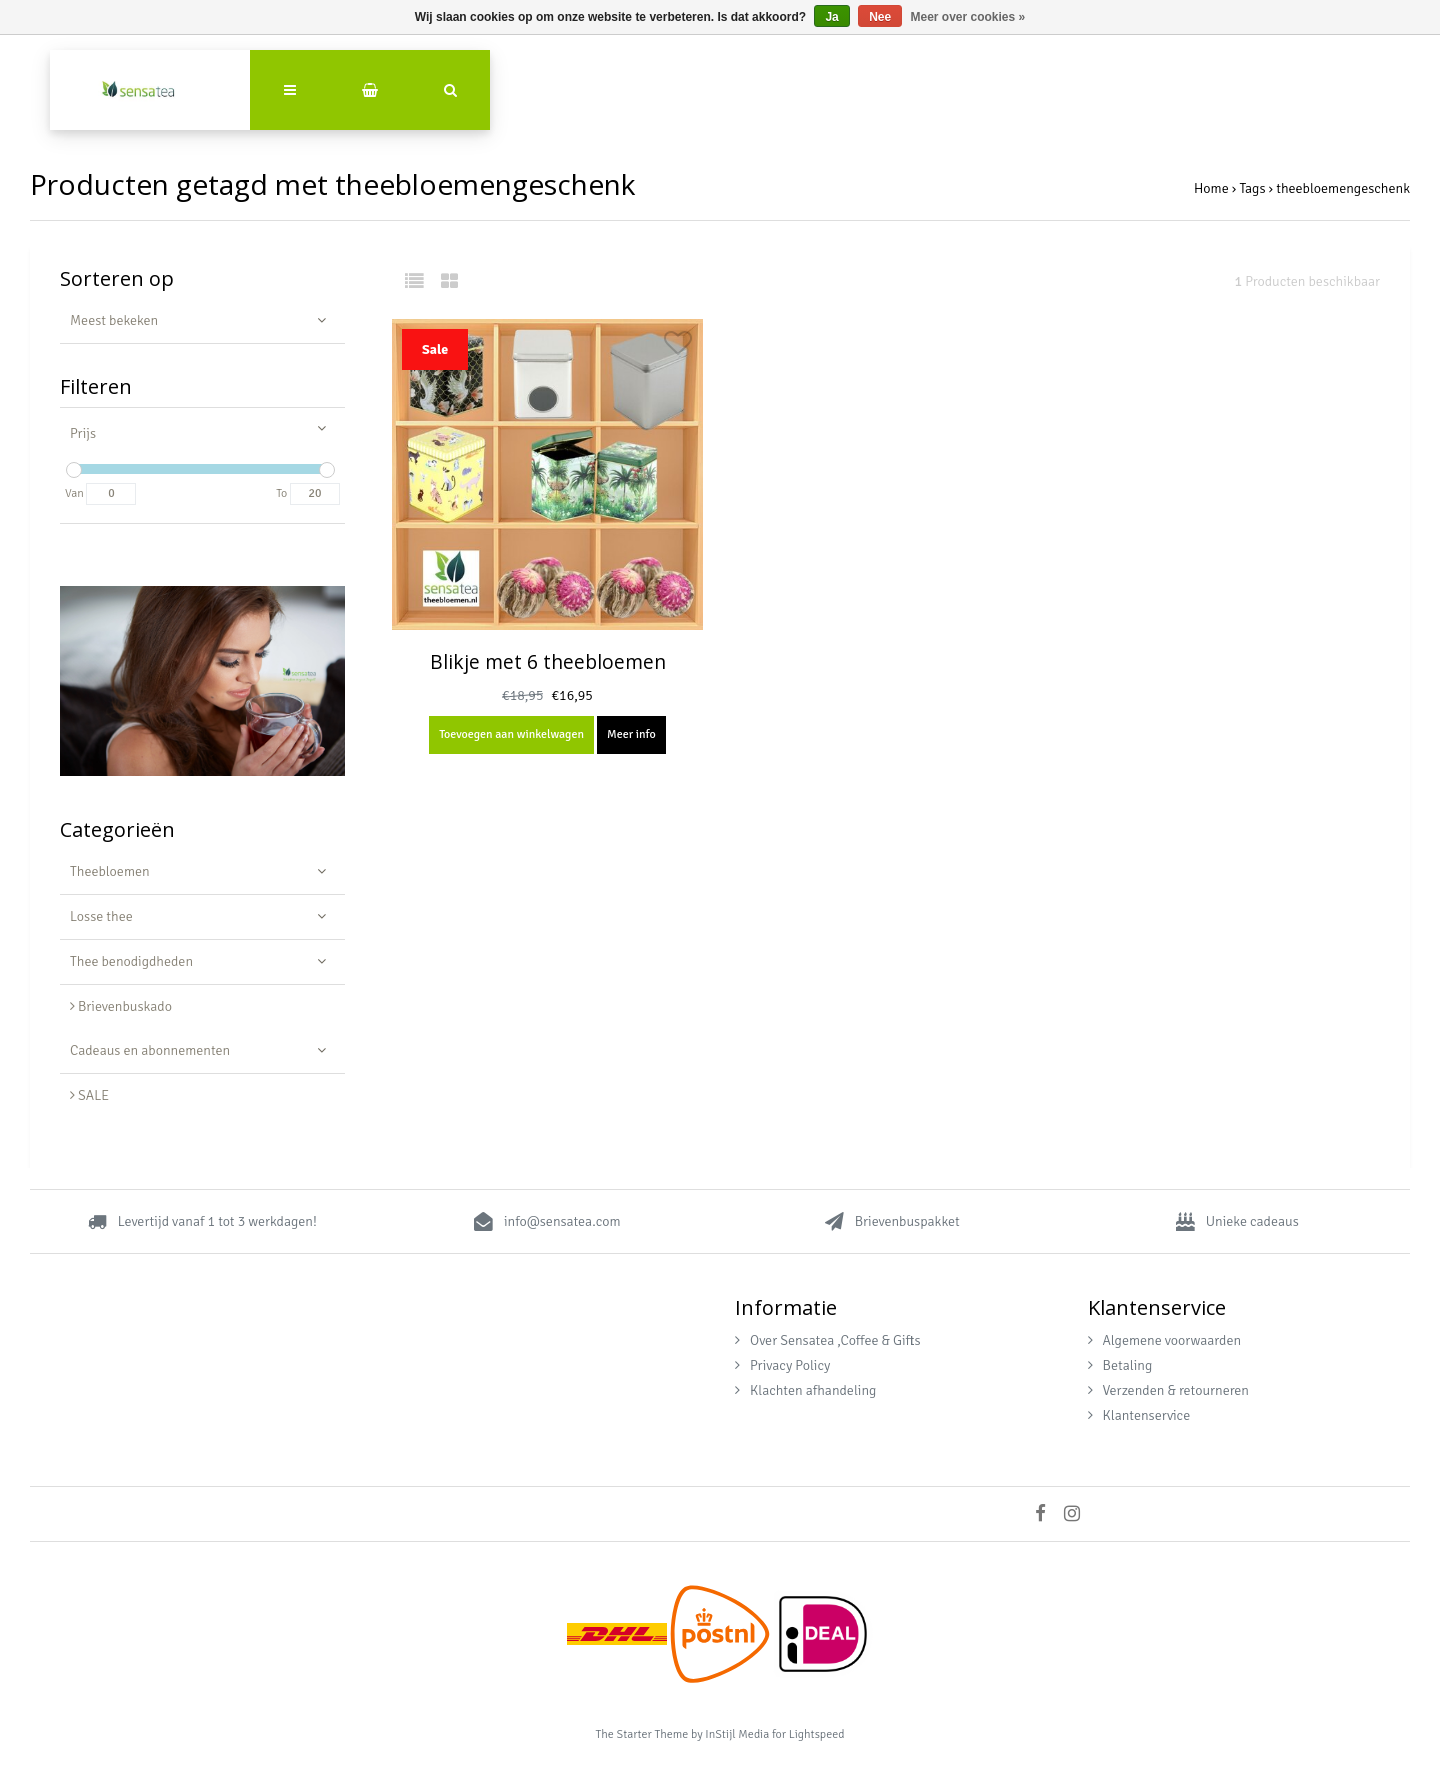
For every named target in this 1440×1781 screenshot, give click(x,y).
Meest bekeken (114, 320)
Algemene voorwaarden (1165, 1340)
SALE (89, 1095)
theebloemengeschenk (1343, 188)
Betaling (1120, 1365)
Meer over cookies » (968, 17)
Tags (1252, 188)
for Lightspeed (808, 1734)
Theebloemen (110, 871)
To (281, 493)
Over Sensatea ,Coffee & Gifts (828, 1340)
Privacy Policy (782, 1365)
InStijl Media (737, 1734)
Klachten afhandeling (805, 1390)
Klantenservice (1139, 1415)
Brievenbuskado (121, 1006)
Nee (880, 17)
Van (74, 493)
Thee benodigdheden (131, 961)
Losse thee (101, 916)
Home (1211, 188)
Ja (831, 17)
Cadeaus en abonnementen (150, 1050)
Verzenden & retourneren (1168, 1390)
